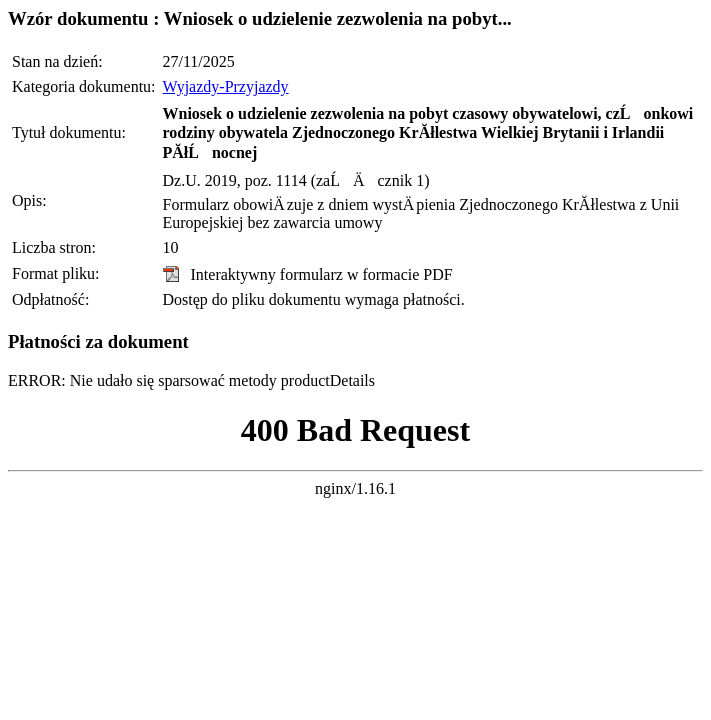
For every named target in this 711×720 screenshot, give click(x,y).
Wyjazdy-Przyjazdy (226, 86)
